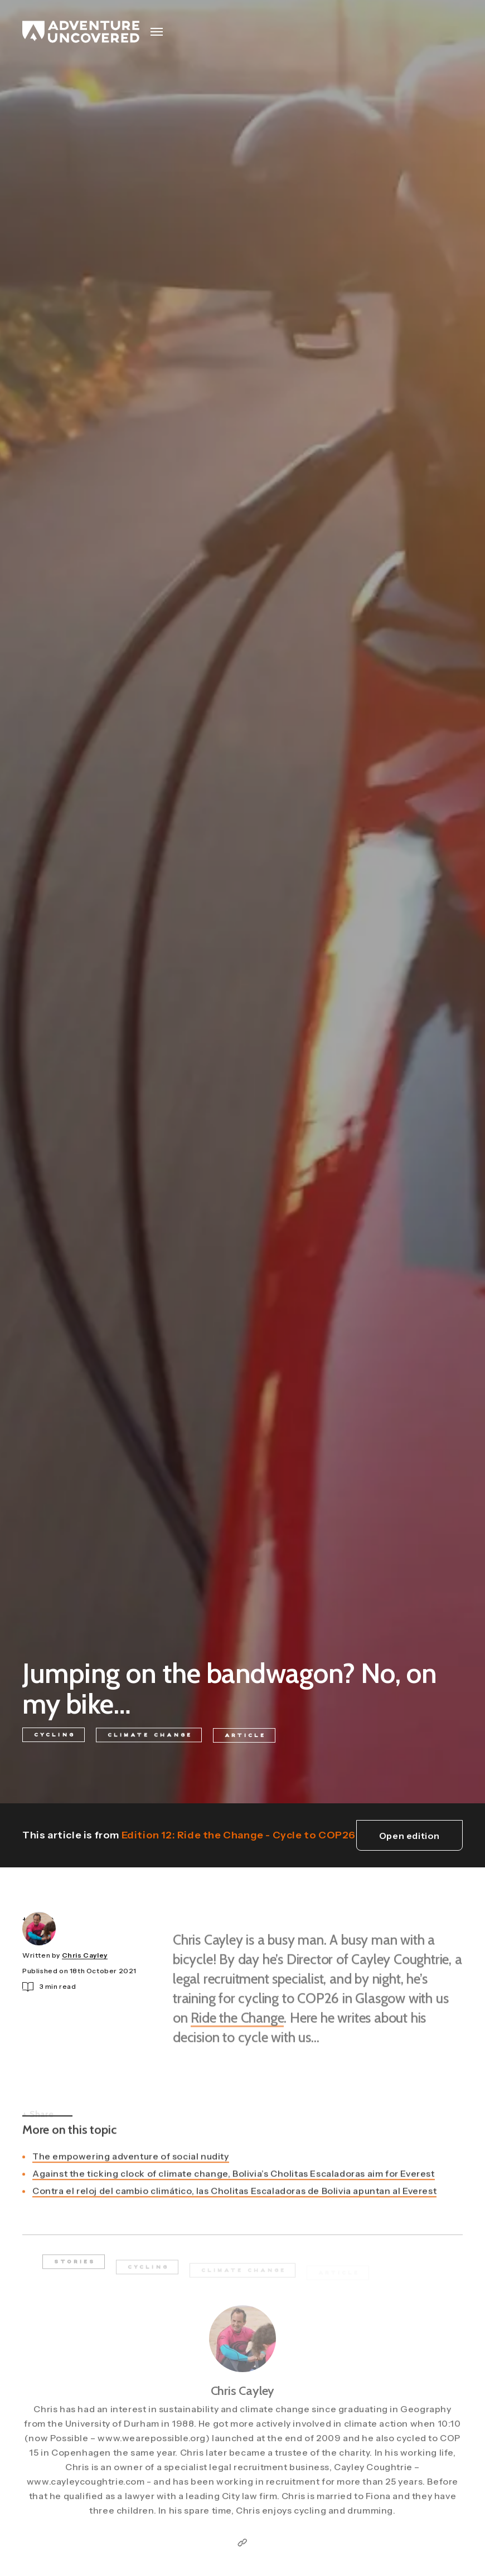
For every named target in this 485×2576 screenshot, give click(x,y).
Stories (74, 2270)
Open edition (409, 1835)
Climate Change (150, 1738)
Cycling (54, 1736)
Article (245, 1739)
